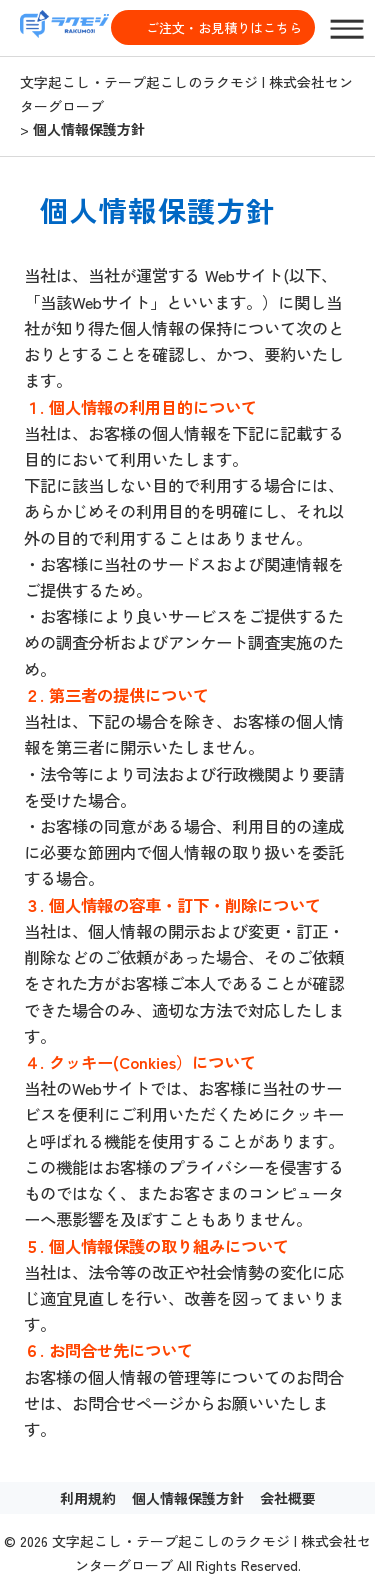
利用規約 (88, 1498)
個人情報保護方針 (188, 1498)
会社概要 (288, 1498)
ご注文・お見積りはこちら (224, 27)
